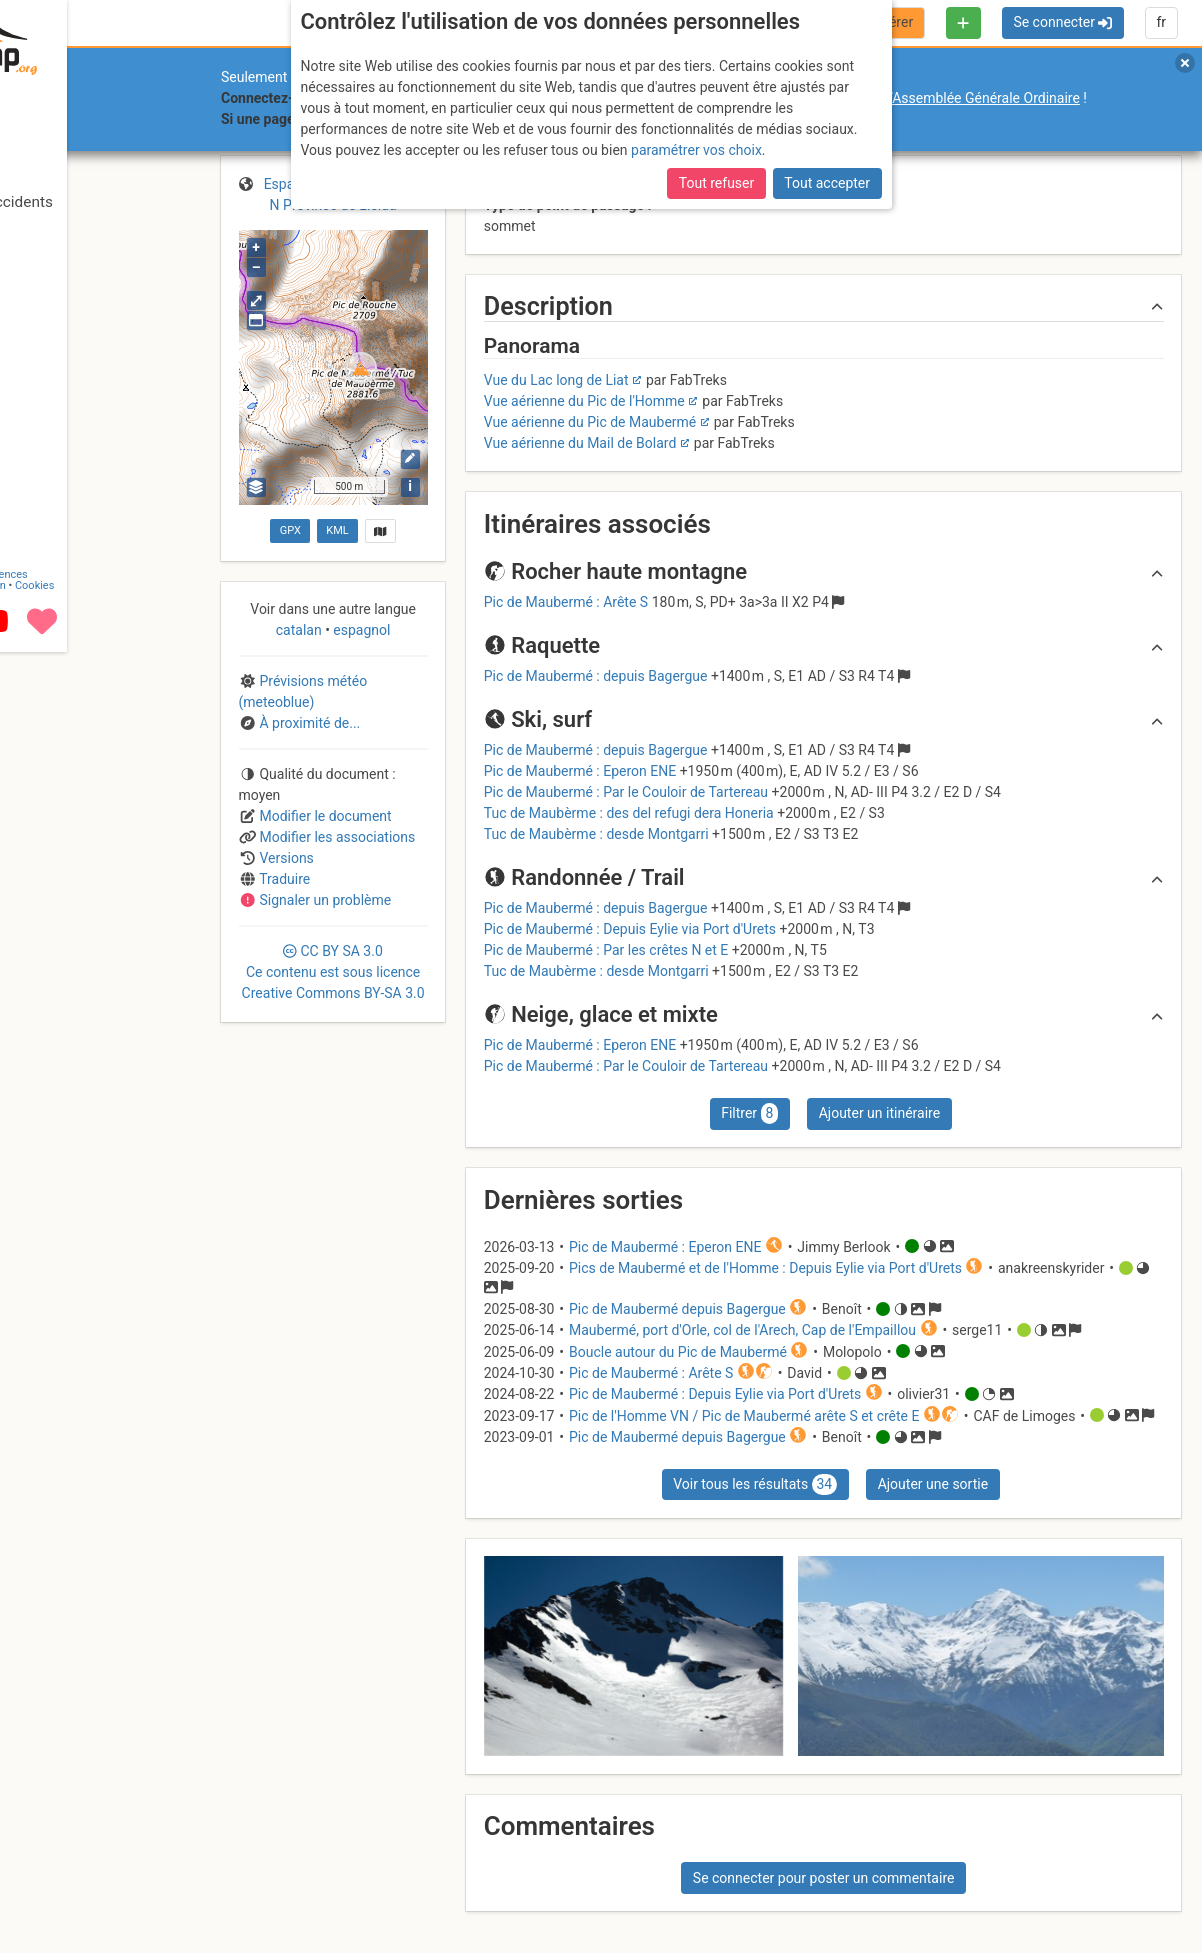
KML (337, 530)
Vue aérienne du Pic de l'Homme (584, 401)
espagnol (360, 630)
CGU (98, 1875)
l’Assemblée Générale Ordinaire (983, 98)
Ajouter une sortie (933, 1484)
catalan (300, 630)
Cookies (167, 1886)
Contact (58, 1875)
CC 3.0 (333, 972)
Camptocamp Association (75, 1886)
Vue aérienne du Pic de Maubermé (590, 422)
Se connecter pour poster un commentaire (824, 1878)
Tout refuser (716, 183)
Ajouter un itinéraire (879, 1113)
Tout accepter (827, 183)
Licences (139, 1875)
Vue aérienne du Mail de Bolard (580, 443)
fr (1161, 22)
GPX (290, 530)
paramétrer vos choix (696, 150)
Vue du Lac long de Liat (556, 380)
